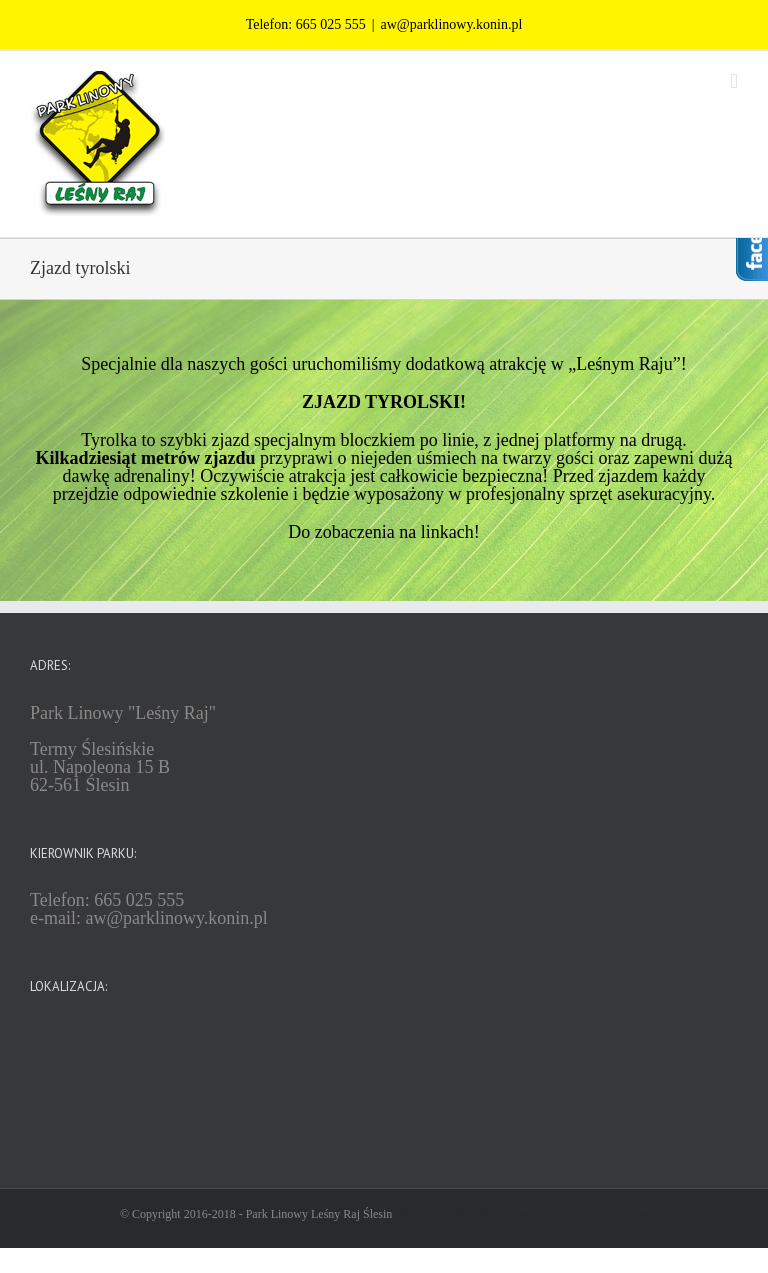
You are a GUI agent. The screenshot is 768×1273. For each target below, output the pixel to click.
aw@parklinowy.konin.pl (451, 24)
